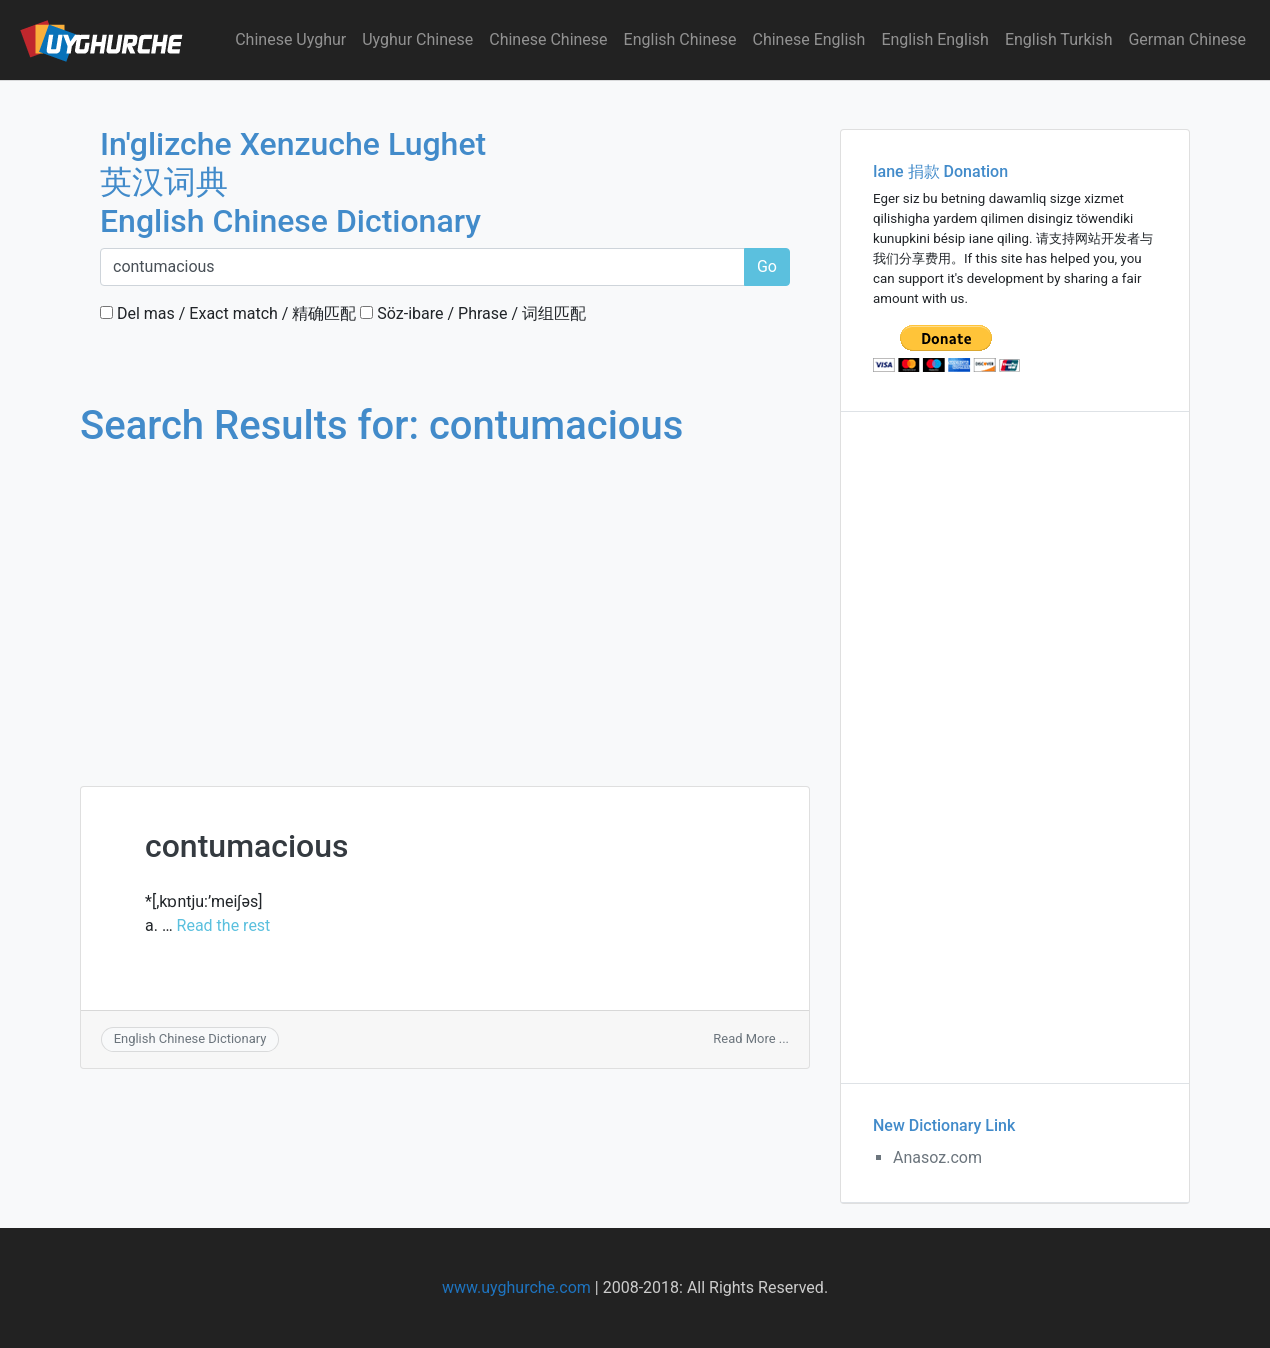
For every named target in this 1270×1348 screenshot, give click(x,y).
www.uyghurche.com (516, 1287)
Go (767, 266)
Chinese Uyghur (290, 39)
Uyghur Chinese (417, 39)
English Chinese (680, 39)
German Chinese (1187, 39)
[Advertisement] (445, 598)
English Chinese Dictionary (190, 1038)
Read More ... (751, 1038)
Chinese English (809, 39)
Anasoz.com (937, 1157)
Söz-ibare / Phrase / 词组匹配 (473, 313)
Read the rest (224, 925)
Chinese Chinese (548, 39)
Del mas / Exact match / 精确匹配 (228, 313)
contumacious (247, 846)
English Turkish (1059, 39)
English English (935, 39)
